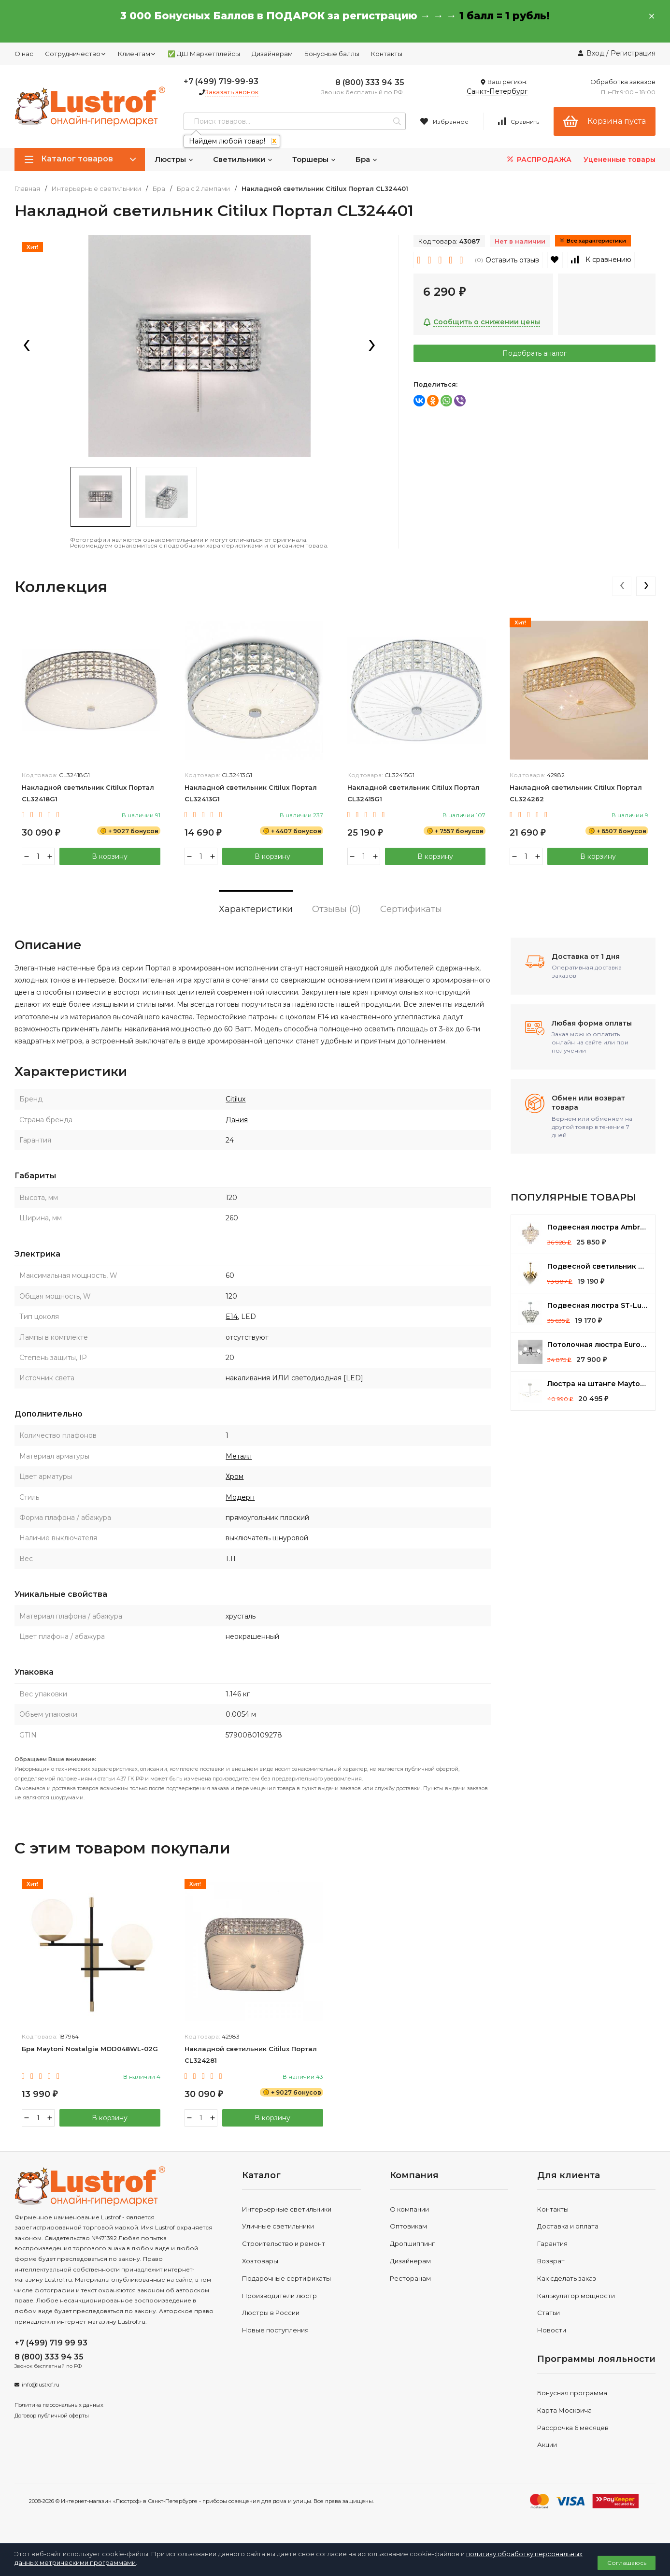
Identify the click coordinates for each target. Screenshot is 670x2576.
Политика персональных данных (58, 2405)
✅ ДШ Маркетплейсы (204, 54)
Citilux (235, 1099)
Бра (367, 159)
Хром (234, 1476)
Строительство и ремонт (283, 2243)
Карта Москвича (564, 2410)
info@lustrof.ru (40, 2384)
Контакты (386, 54)
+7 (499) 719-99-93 (221, 81)
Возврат (551, 2261)
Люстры (174, 159)
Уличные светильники (278, 2226)
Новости (551, 2330)
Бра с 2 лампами (203, 189)
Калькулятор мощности (576, 2296)
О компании (409, 2209)
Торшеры (314, 159)
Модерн (240, 1497)
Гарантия (552, 2243)
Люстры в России (270, 2312)
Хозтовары (260, 2261)
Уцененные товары (620, 159)
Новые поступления (275, 2330)
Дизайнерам (272, 54)
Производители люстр (279, 2296)
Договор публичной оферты (51, 2415)
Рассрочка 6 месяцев (573, 2427)
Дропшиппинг (412, 2243)
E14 (232, 1316)
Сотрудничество (75, 54)
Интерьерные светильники (96, 189)
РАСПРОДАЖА (538, 159)
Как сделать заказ (566, 2278)
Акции (547, 2444)
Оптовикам (408, 2226)
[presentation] (26, 346)
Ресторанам (410, 2278)
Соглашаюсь (626, 2562)
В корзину (110, 856)
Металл (239, 1456)
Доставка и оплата (568, 2226)
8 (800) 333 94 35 (369, 82)
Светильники (243, 159)
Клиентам (137, 54)
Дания (237, 1119)
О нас (23, 54)
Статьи (548, 2312)
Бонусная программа (572, 2393)
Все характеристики (593, 240)
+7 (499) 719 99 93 (50, 2342)
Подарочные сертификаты (286, 2278)
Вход (595, 53)
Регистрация (633, 53)
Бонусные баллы (331, 54)
